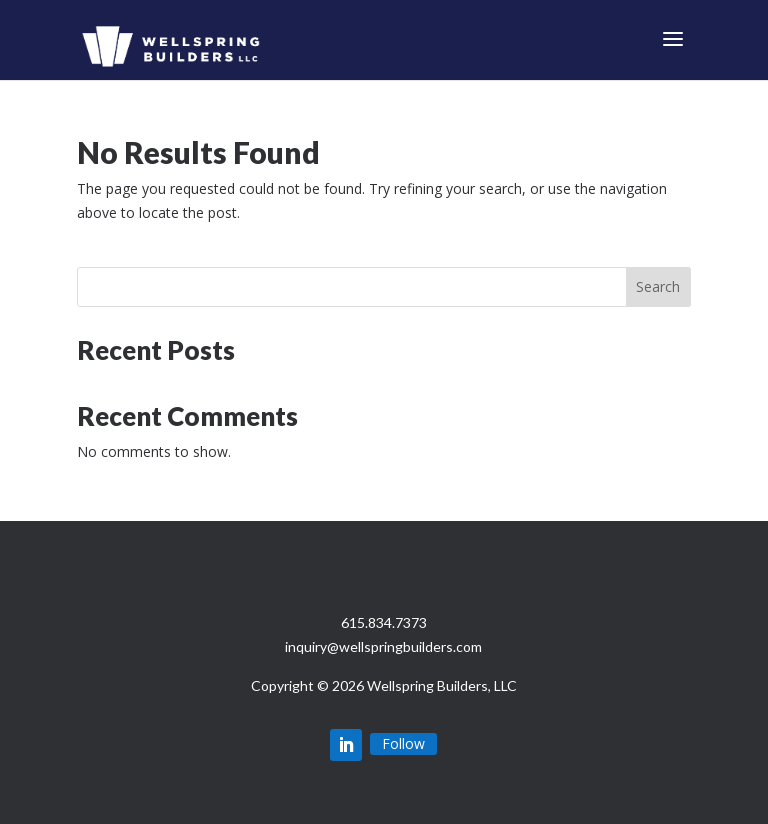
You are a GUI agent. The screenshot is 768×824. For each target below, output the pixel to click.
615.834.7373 (384, 622)
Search (658, 286)
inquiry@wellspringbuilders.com (383, 646)
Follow (403, 743)
